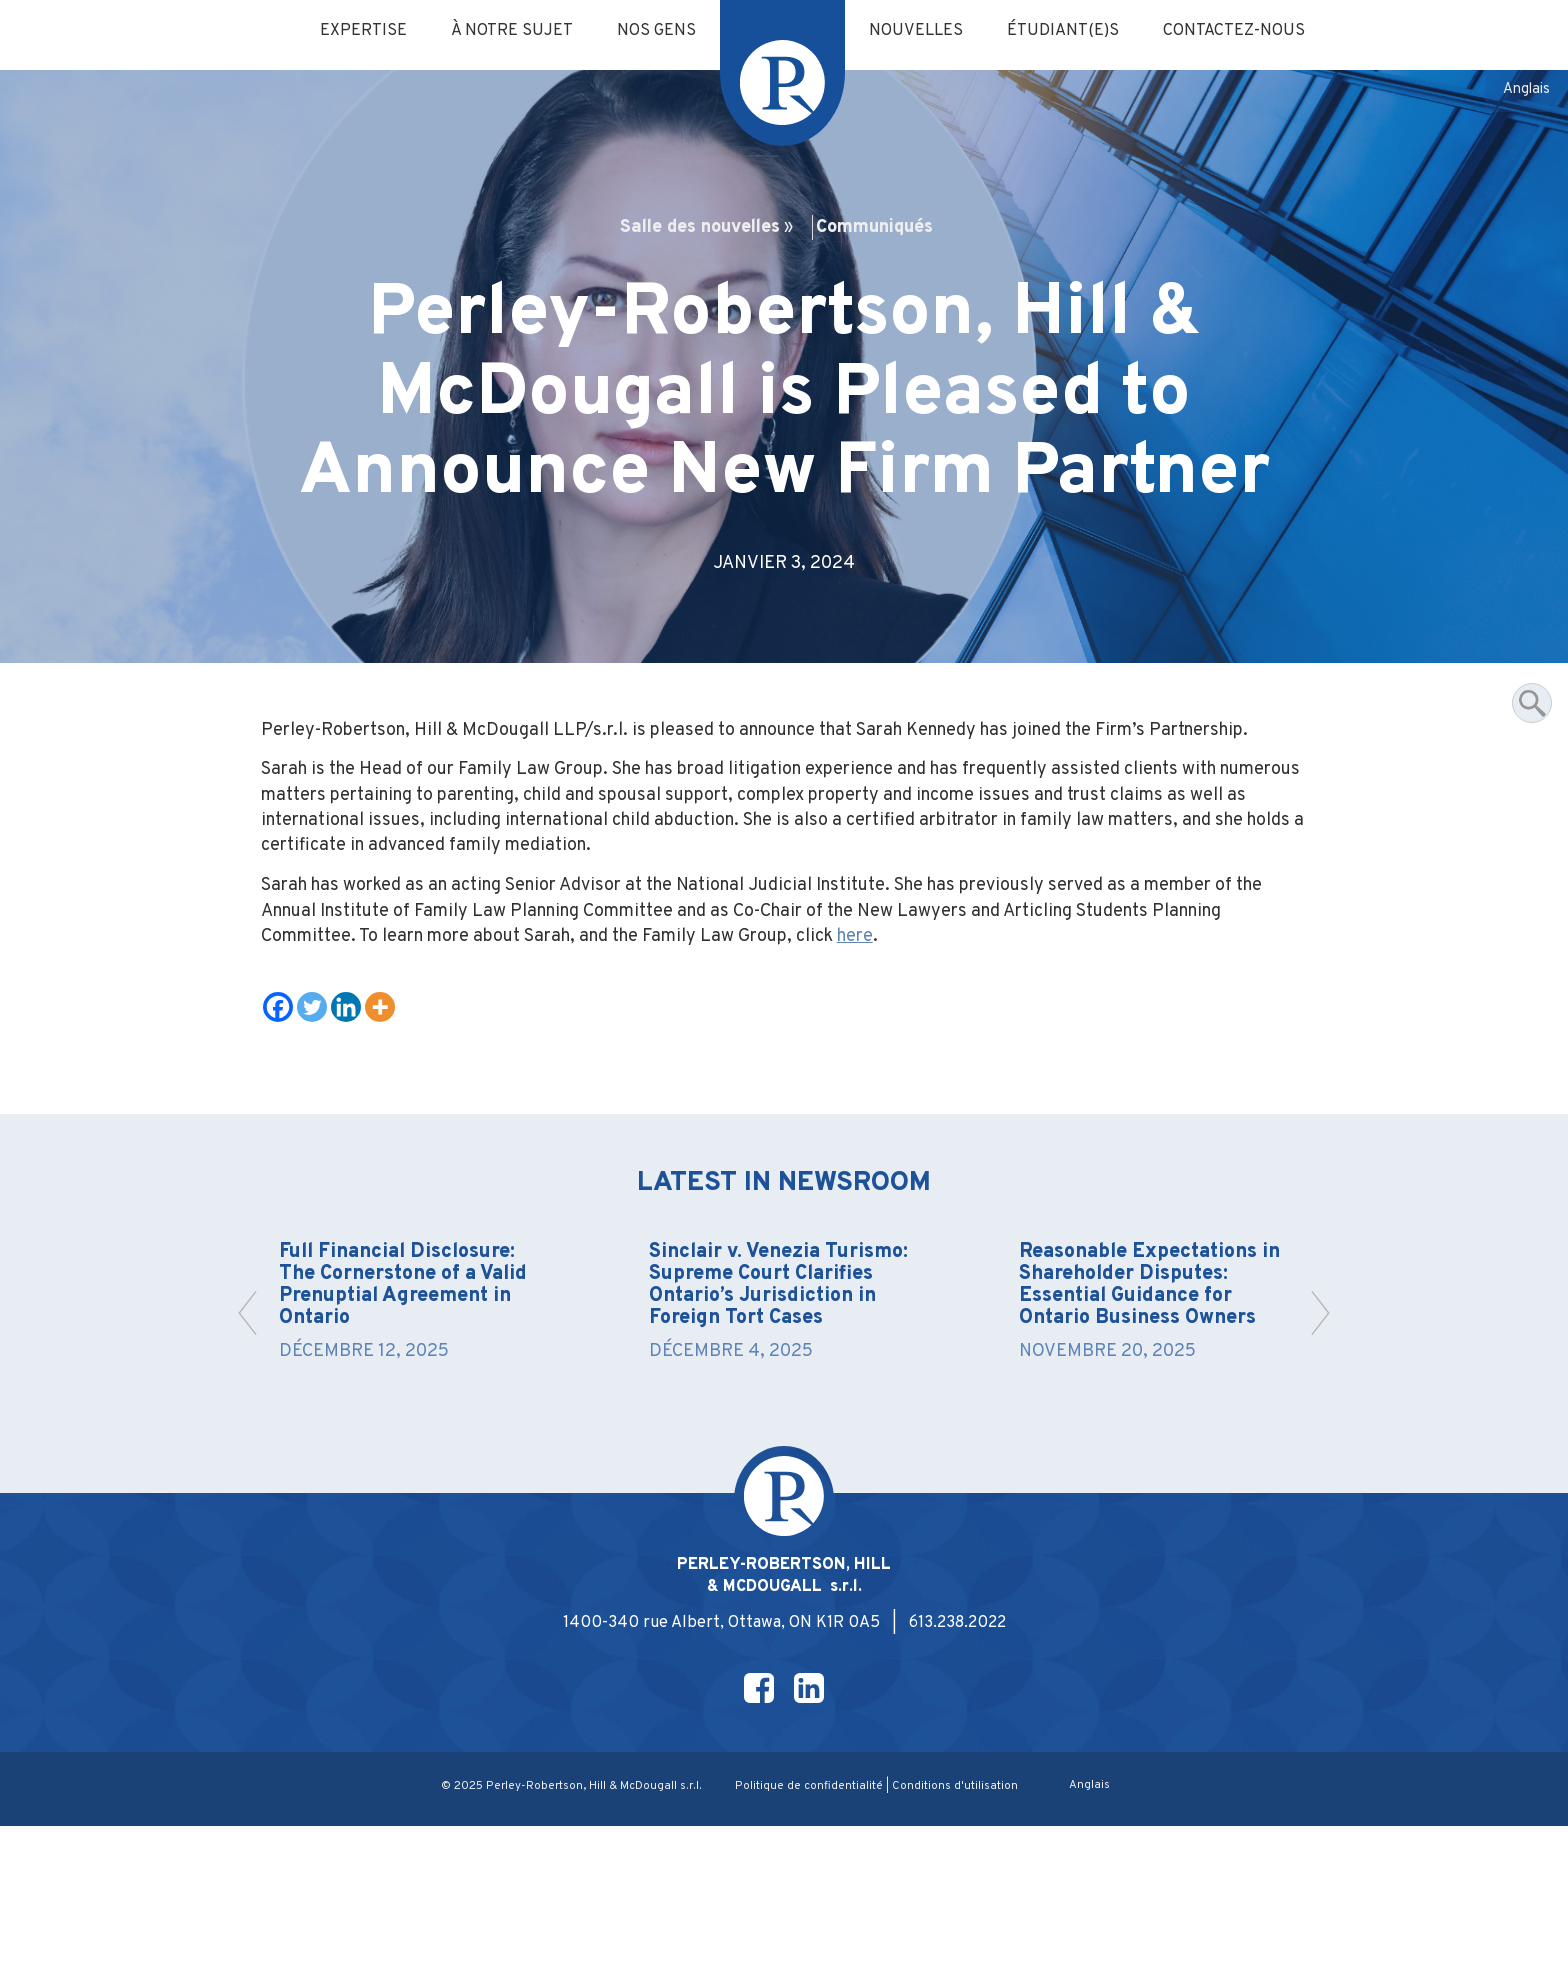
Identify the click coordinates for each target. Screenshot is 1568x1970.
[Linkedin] (353, 1090)
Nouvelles (919, 32)
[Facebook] (285, 1090)
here (1088, 1016)
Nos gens (651, 32)
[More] (387, 1090)
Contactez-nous (1252, 32)
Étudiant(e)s (1073, 32)
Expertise (345, 32)
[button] (1314, 1425)
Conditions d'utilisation (958, 1930)
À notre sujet (500, 32)
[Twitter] (319, 1090)
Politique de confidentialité (810, 1930)
